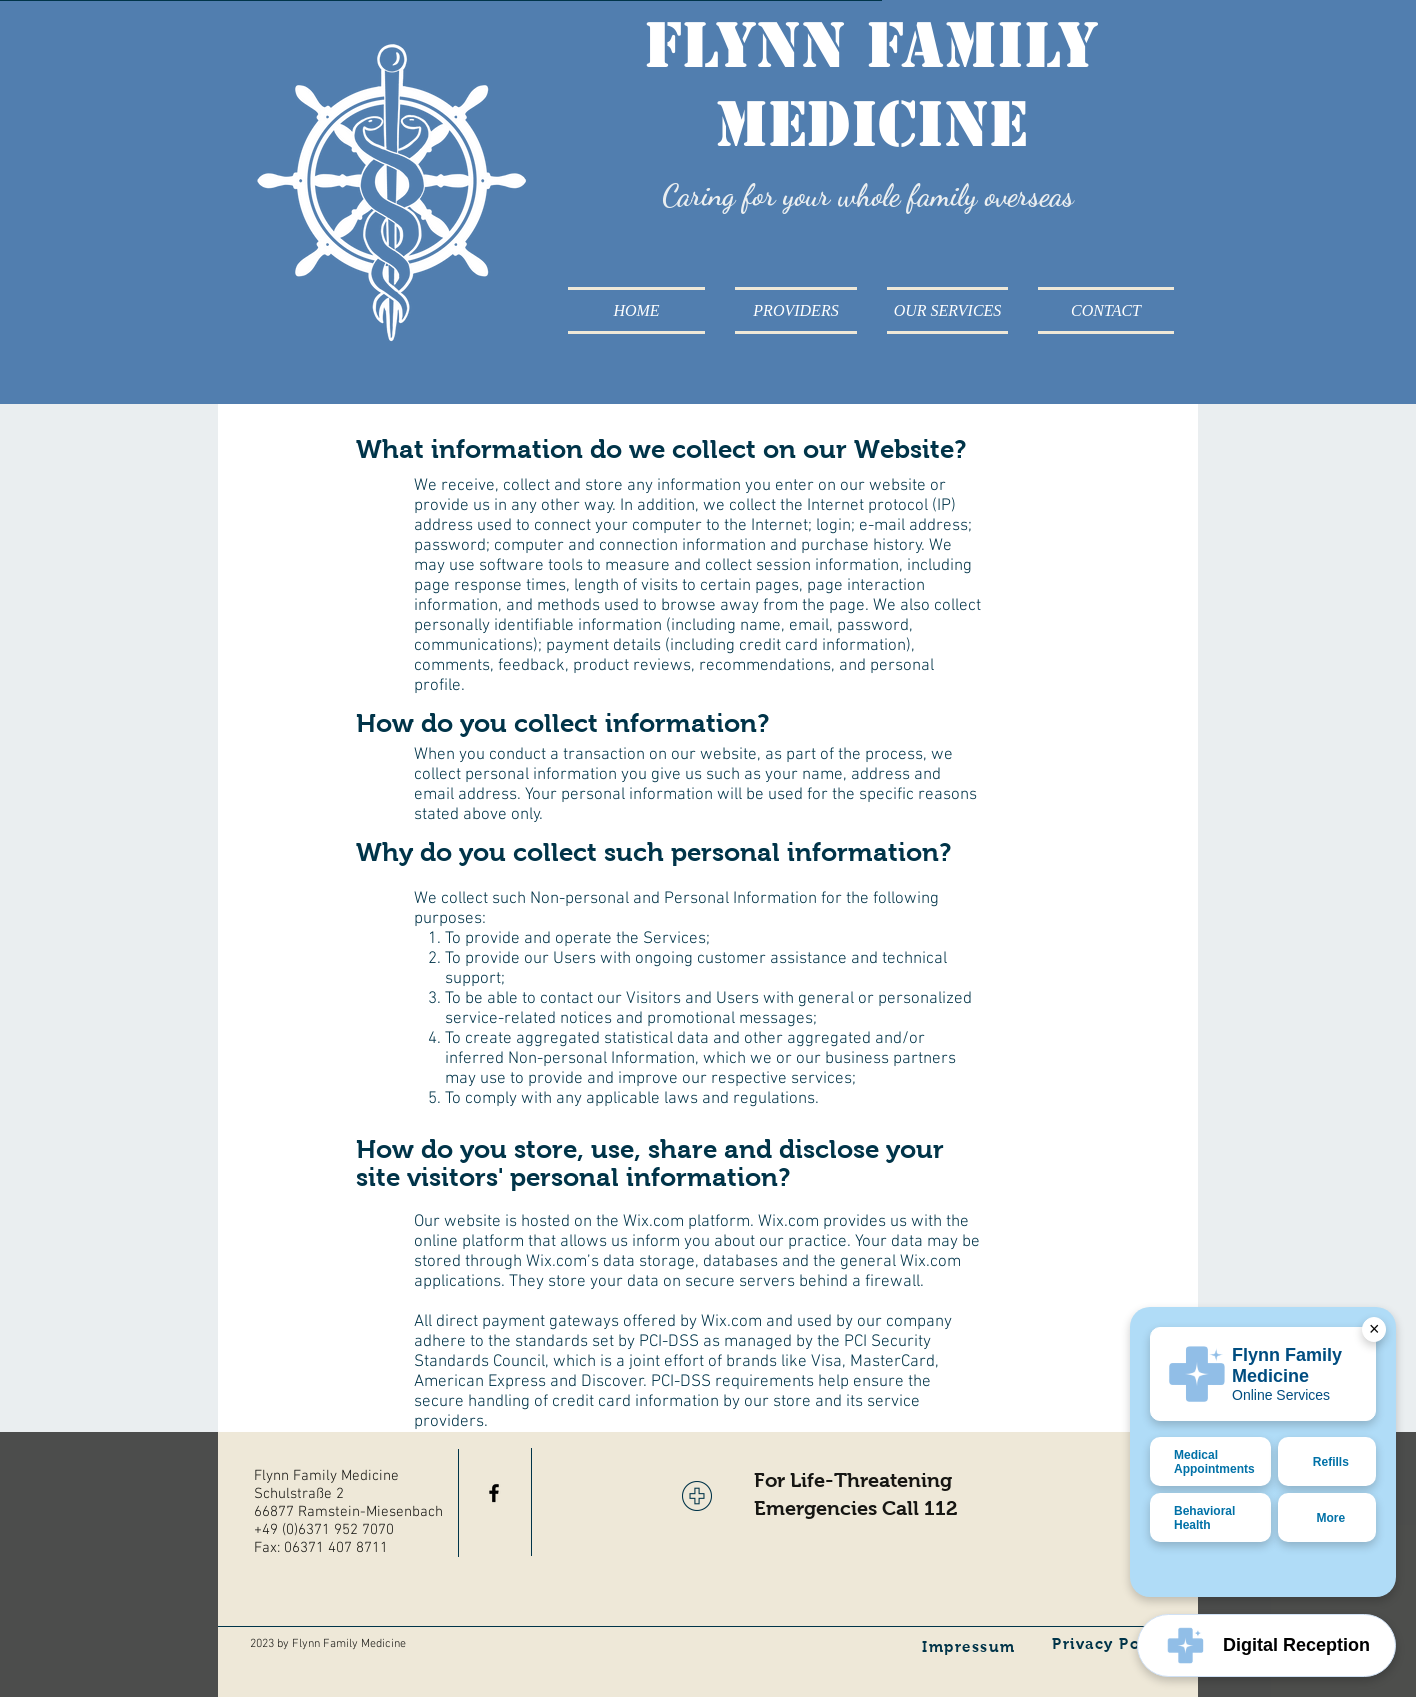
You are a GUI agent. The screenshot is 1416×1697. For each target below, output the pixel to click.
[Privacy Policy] (1113, 1643)
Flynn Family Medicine (871, 85)
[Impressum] (971, 1646)
